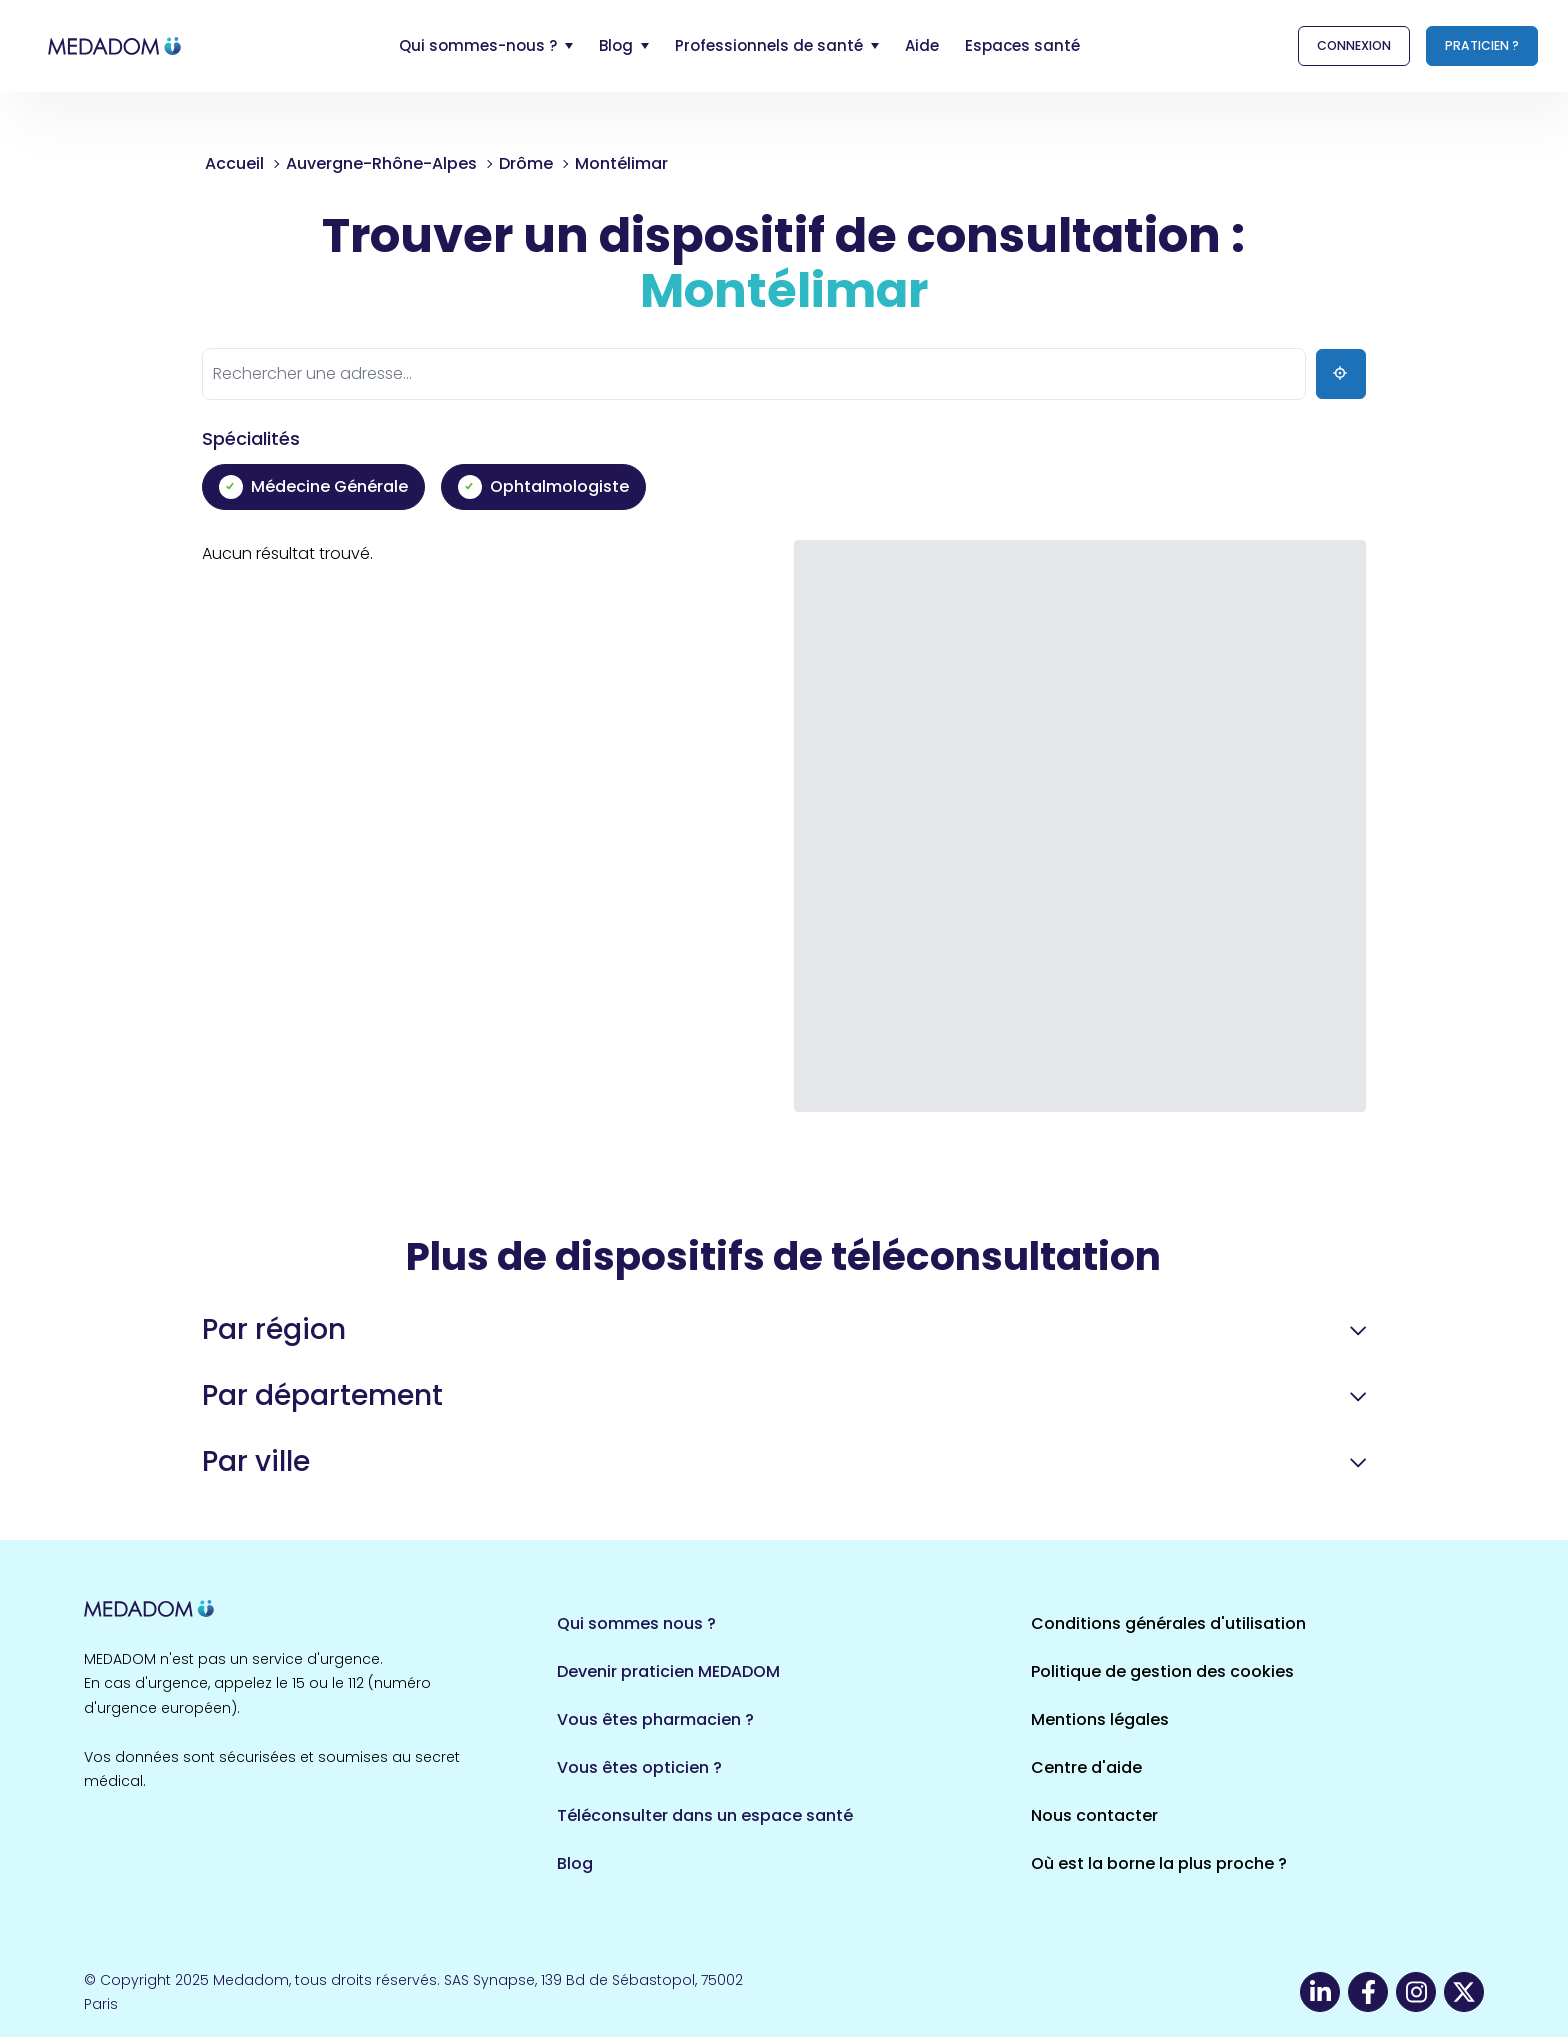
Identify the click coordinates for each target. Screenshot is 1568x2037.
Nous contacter (1094, 1815)
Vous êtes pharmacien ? (655, 1719)
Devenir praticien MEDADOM (668, 1671)
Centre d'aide (1086, 1767)
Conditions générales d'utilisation (1168, 1623)
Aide (922, 45)
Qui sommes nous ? (636, 1623)
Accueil (234, 163)
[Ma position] (1341, 374)
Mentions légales (1100, 1719)
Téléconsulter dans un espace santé (705, 1815)
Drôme (526, 163)
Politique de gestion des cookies (1162, 1671)
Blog (575, 1863)
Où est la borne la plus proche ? (1159, 1863)
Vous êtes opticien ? (639, 1767)
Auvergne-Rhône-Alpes (381, 163)
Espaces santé (1022, 45)
